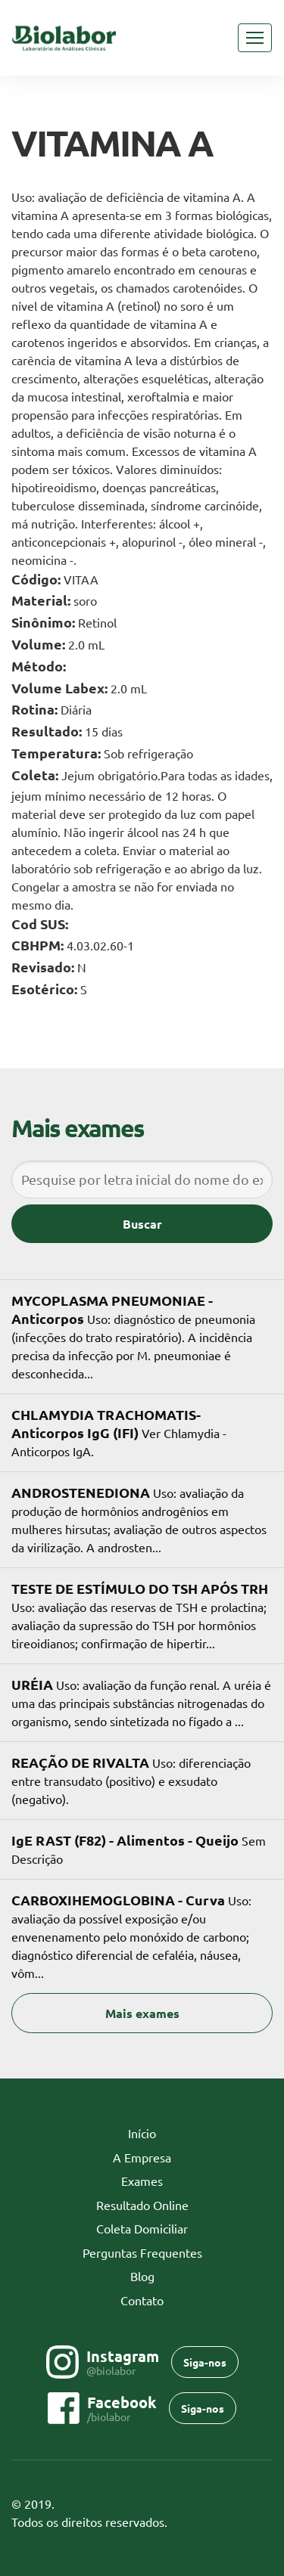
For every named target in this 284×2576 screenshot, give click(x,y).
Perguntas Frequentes (142, 2252)
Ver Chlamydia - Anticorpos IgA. (118, 1432)
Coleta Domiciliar (142, 2228)
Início (165, 2132)
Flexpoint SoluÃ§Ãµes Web (263, 2522)
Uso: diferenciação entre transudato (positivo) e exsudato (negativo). (131, 1779)
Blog (142, 2275)
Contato (142, 2300)
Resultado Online (142, 2204)
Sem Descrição (138, 1848)
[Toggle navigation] (255, 37)
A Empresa (142, 2157)
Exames (142, 2180)
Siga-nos (204, 2362)
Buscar (142, 1224)
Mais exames (142, 2013)
